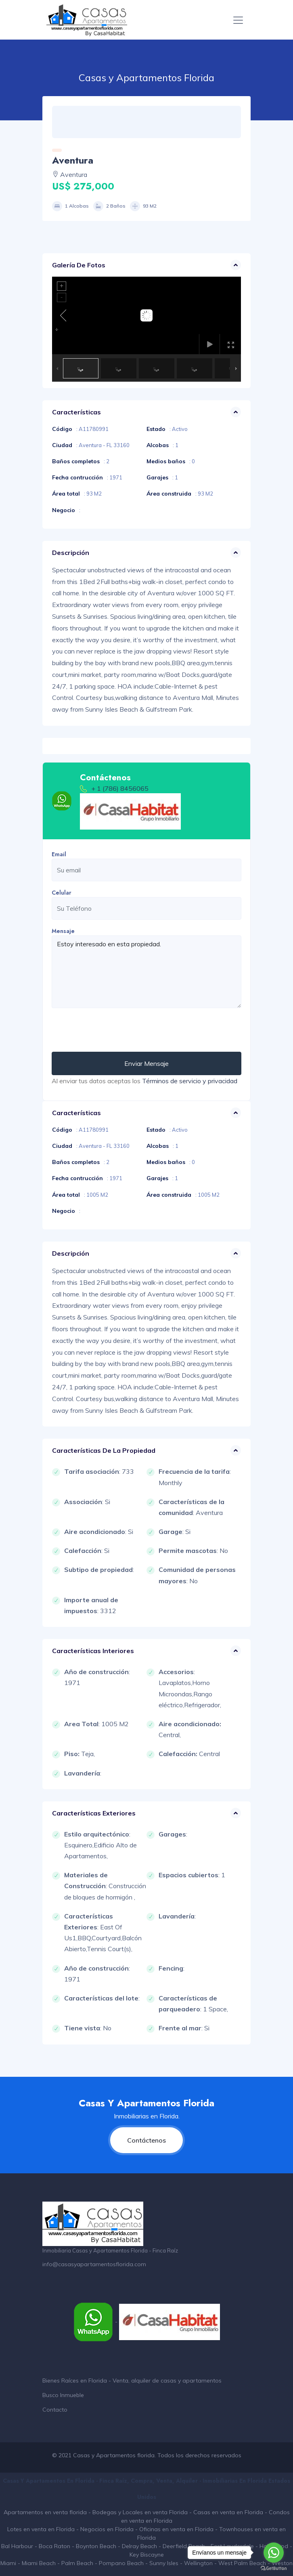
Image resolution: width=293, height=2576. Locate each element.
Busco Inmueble (63, 2395)
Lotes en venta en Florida (41, 2529)
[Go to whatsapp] (274, 2552)
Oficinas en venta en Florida (176, 2529)
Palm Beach (77, 2563)
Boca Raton (54, 2546)
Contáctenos (146, 2140)
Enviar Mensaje (146, 1063)
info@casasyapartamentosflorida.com (94, 2264)
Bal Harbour (17, 2546)
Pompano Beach (121, 2563)
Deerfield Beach (184, 2546)
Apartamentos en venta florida (45, 2512)
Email (59, 854)
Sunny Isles (163, 2563)
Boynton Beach (96, 2546)
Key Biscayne (147, 2554)
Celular (61, 893)
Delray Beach (139, 2546)
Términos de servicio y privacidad (189, 1081)
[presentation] (113, 1030)
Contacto (54, 2409)
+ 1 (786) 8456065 (120, 788)
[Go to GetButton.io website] (274, 2567)
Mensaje (63, 931)
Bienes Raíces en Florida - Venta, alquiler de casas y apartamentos (132, 2380)
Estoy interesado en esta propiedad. (146, 971)
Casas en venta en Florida (228, 2512)
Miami (8, 2563)
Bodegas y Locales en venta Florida (140, 2512)
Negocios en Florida (107, 2529)
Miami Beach (39, 2563)
